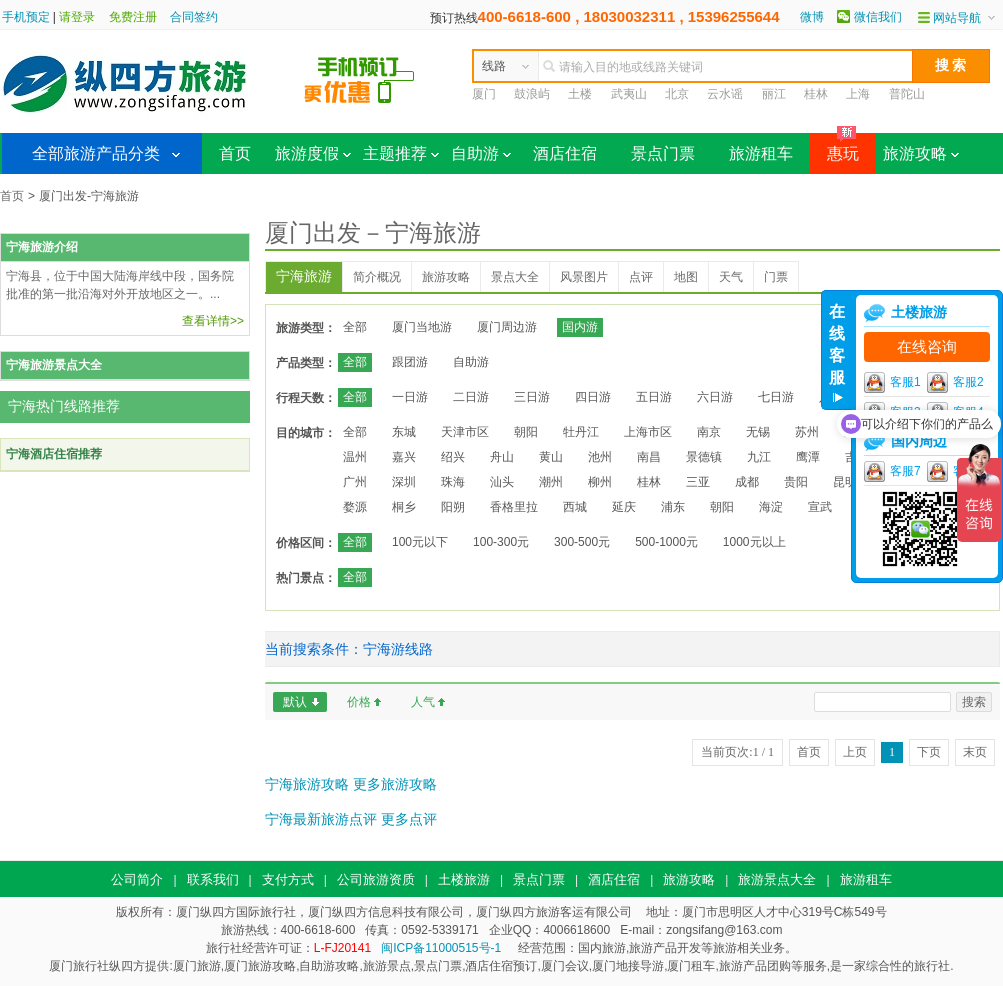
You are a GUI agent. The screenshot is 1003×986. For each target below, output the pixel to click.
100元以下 (420, 542)
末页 (975, 752)
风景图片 (584, 277)
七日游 (776, 397)
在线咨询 (927, 347)
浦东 (673, 507)
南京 (709, 432)
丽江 (774, 94)
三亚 (698, 482)
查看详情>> (213, 321)
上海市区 (648, 432)
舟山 (502, 457)
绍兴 (453, 457)
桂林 (816, 94)
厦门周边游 (507, 327)
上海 (858, 94)
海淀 (771, 507)
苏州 (807, 432)
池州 (600, 457)
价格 (359, 702)
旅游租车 (761, 153)
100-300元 (501, 542)
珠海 (453, 482)
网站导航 (957, 18)
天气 (731, 277)
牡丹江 (581, 432)
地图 (686, 277)
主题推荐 (401, 153)
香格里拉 (514, 507)
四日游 (593, 397)
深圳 (404, 482)
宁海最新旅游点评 (321, 819)
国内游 (580, 327)
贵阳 (796, 482)
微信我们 (878, 17)
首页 (235, 153)
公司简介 (137, 879)
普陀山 (907, 94)
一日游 (410, 397)
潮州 (551, 482)
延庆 (624, 507)
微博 (812, 17)
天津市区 (465, 432)
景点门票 (663, 153)
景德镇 (704, 457)
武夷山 (629, 94)
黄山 (551, 457)
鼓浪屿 (532, 94)
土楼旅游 (464, 879)
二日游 (471, 397)
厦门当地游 (422, 327)
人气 (423, 702)
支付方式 (288, 879)
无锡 (758, 432)
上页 (855, 752)
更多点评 (409, 819)
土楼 (580, 94)
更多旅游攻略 (395, 784)
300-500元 (582, 542)
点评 (641, 277)
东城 (404, 432)
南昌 (649, 457)
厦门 (484, 94)
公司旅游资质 (376, 879)
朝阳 (526, 432)
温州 (355, 457)
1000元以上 (754, 542)
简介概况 (377, 277)
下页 (929, 752)
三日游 (532, 397)
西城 (575, 507)
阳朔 (453, 507)
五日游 (654, 397)
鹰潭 (808, 457)
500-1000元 (666, 542)
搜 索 (951, 65)
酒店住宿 (565, 153)
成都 (747, 482)
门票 (776, 277)
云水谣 (725, 94)
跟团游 (410, 362)
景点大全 (515, 277)
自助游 (481, 153)
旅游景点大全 (777, 879)
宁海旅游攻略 (307, 784)
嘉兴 (404, 457)
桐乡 (404, 507)
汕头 (502, 482)
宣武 (820, 507)
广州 (355, 482)
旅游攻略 (921, 153)
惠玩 (834, 147)
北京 (677, 94)
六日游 (715, 397)
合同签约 (194, 17)
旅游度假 (313, 153)
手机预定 (26, 17)
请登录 (77, 17)
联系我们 (213, 879)
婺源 (355, 507)
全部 (355, 327)
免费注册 (133, 17)
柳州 (600, 482)
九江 (759, 457)
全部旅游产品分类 (96, 153)
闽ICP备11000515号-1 (441, 948)
